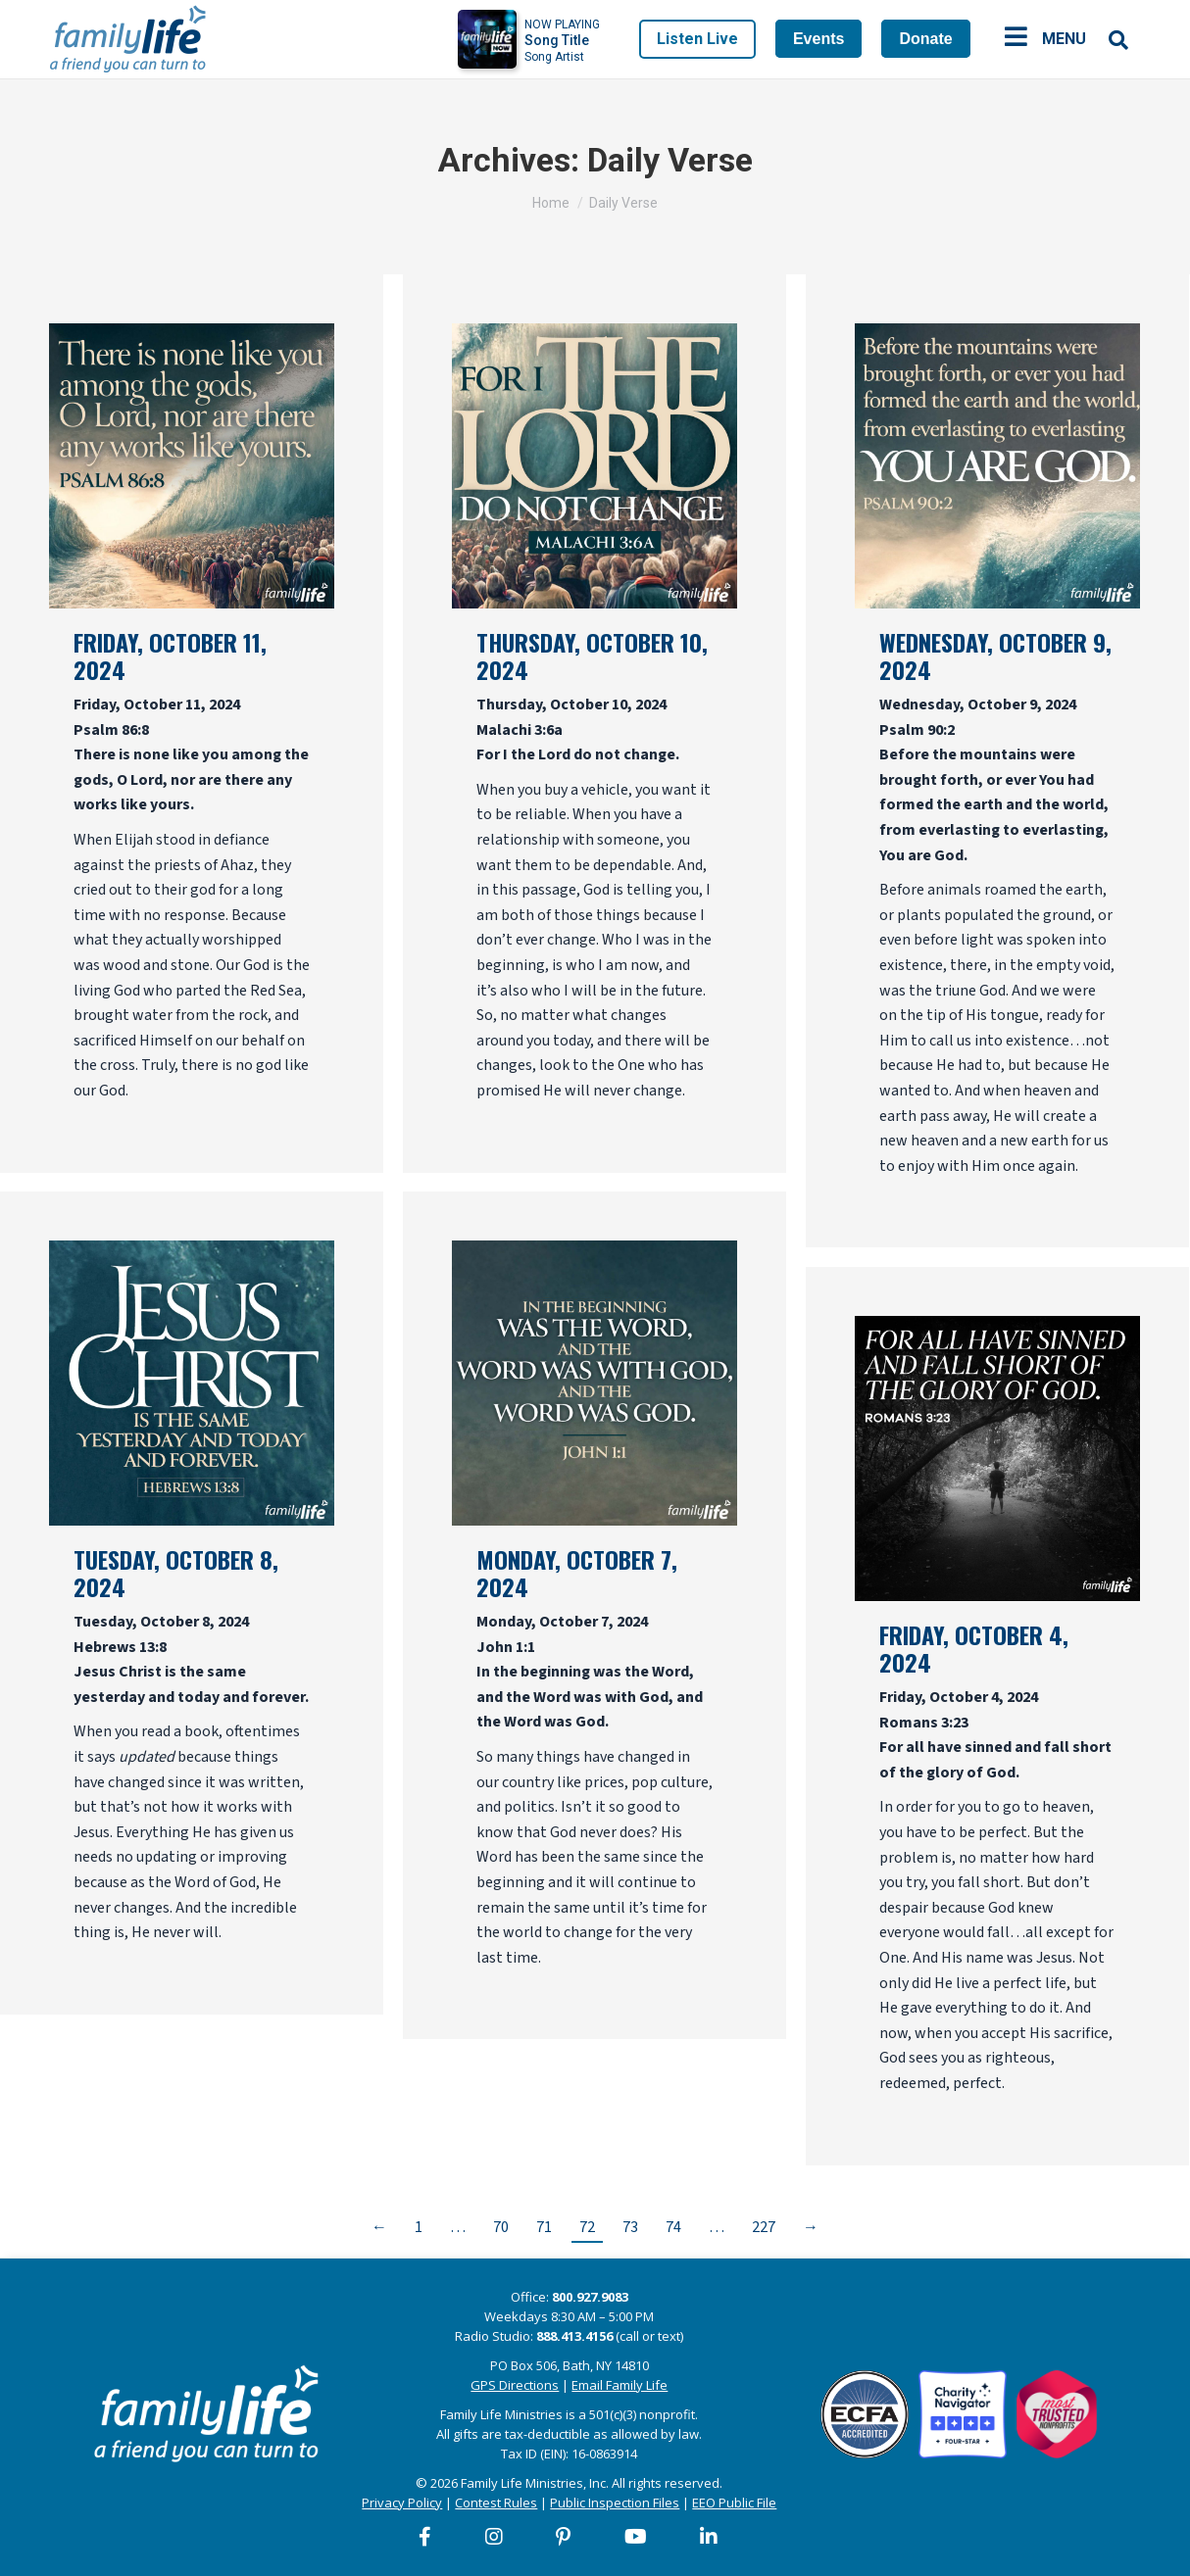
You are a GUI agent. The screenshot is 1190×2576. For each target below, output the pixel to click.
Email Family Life (619, 2385)
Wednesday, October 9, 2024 (995, 655)
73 (630, 2227)
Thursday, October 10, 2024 (592, 655)
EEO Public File (734, 2502)
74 (673, 2227)
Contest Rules (496, 2502)
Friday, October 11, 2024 (170, 655)
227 (763, 2227)
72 (587, 2227)
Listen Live (697, 38)
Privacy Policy (402, 2502)
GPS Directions (515, 2385)
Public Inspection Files (614, 2502)
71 (544, 2227)
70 (501, 2227)
